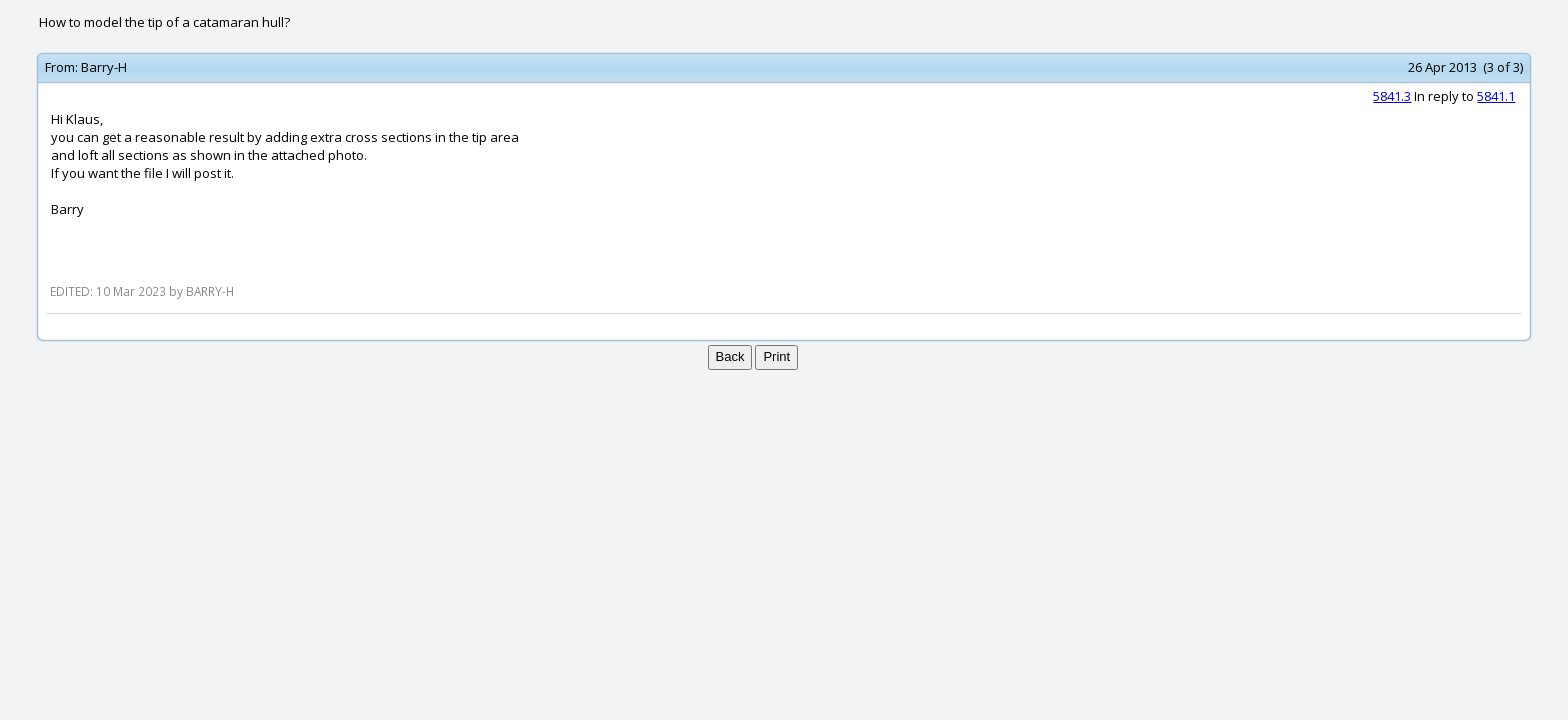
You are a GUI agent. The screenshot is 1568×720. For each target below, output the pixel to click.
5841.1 (1496, 96)
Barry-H (104, 67)
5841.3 (1392, 96)
